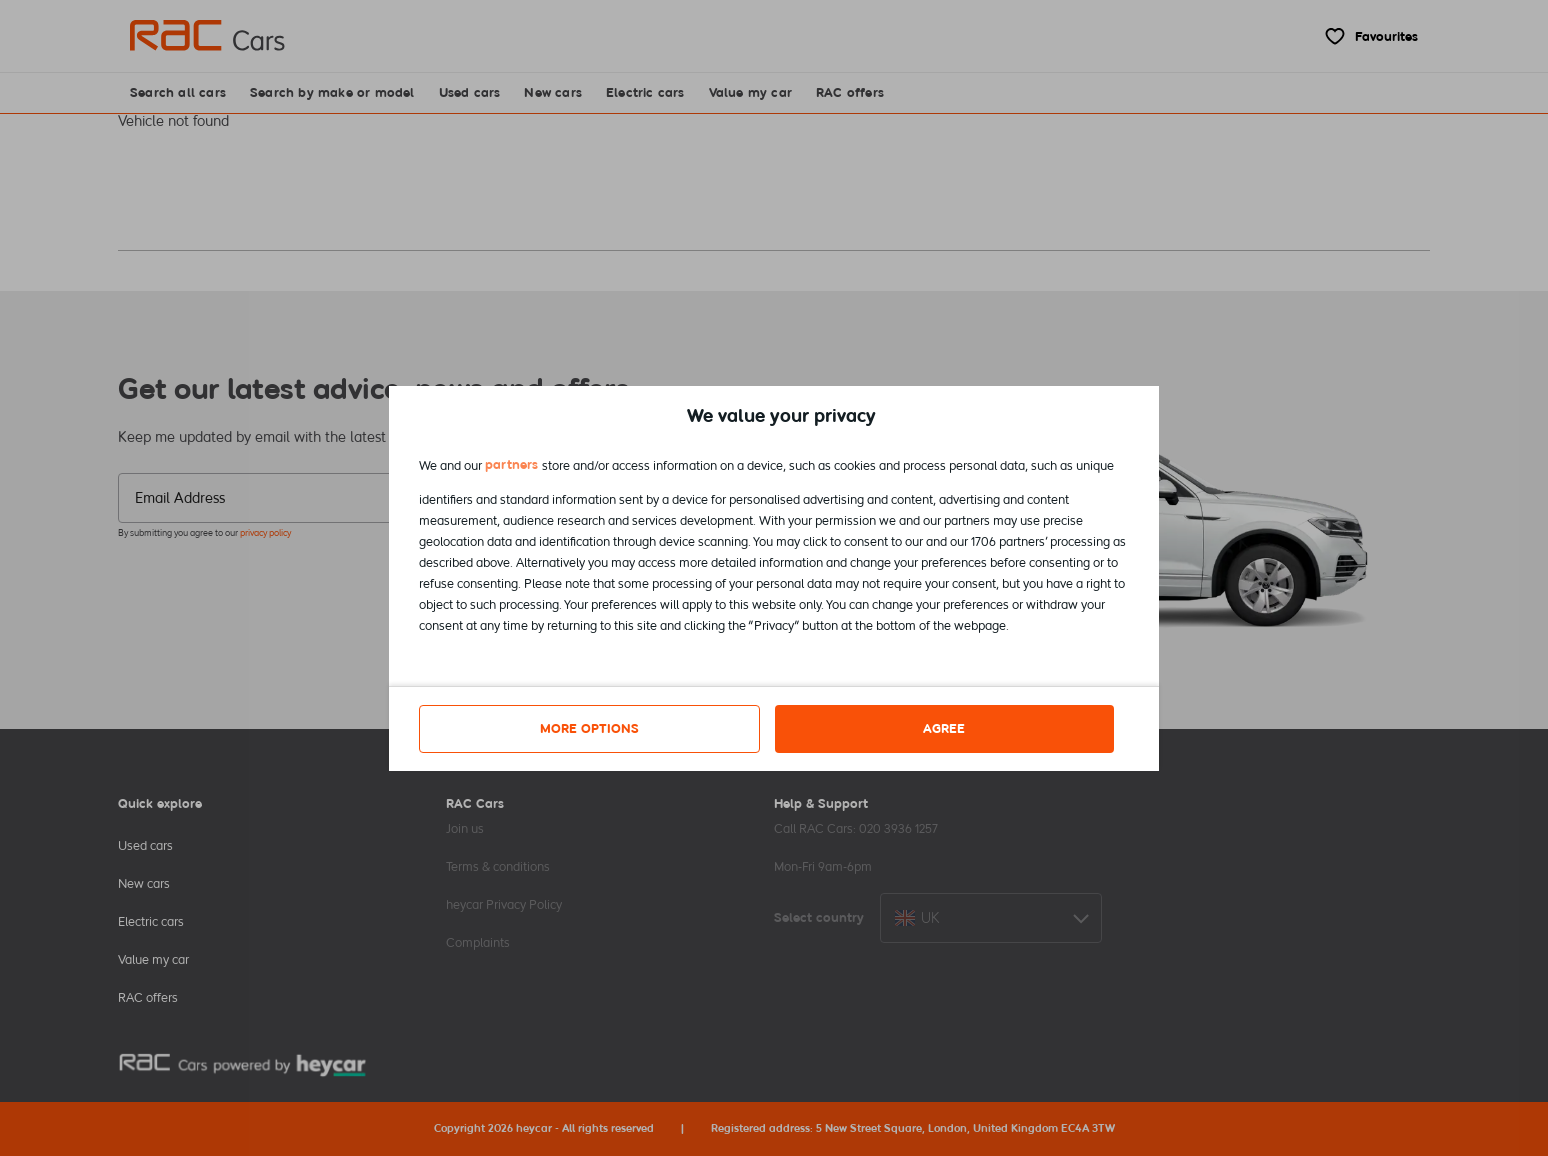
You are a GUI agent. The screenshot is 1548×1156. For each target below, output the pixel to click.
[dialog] (774, 578)
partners (512, 464)
